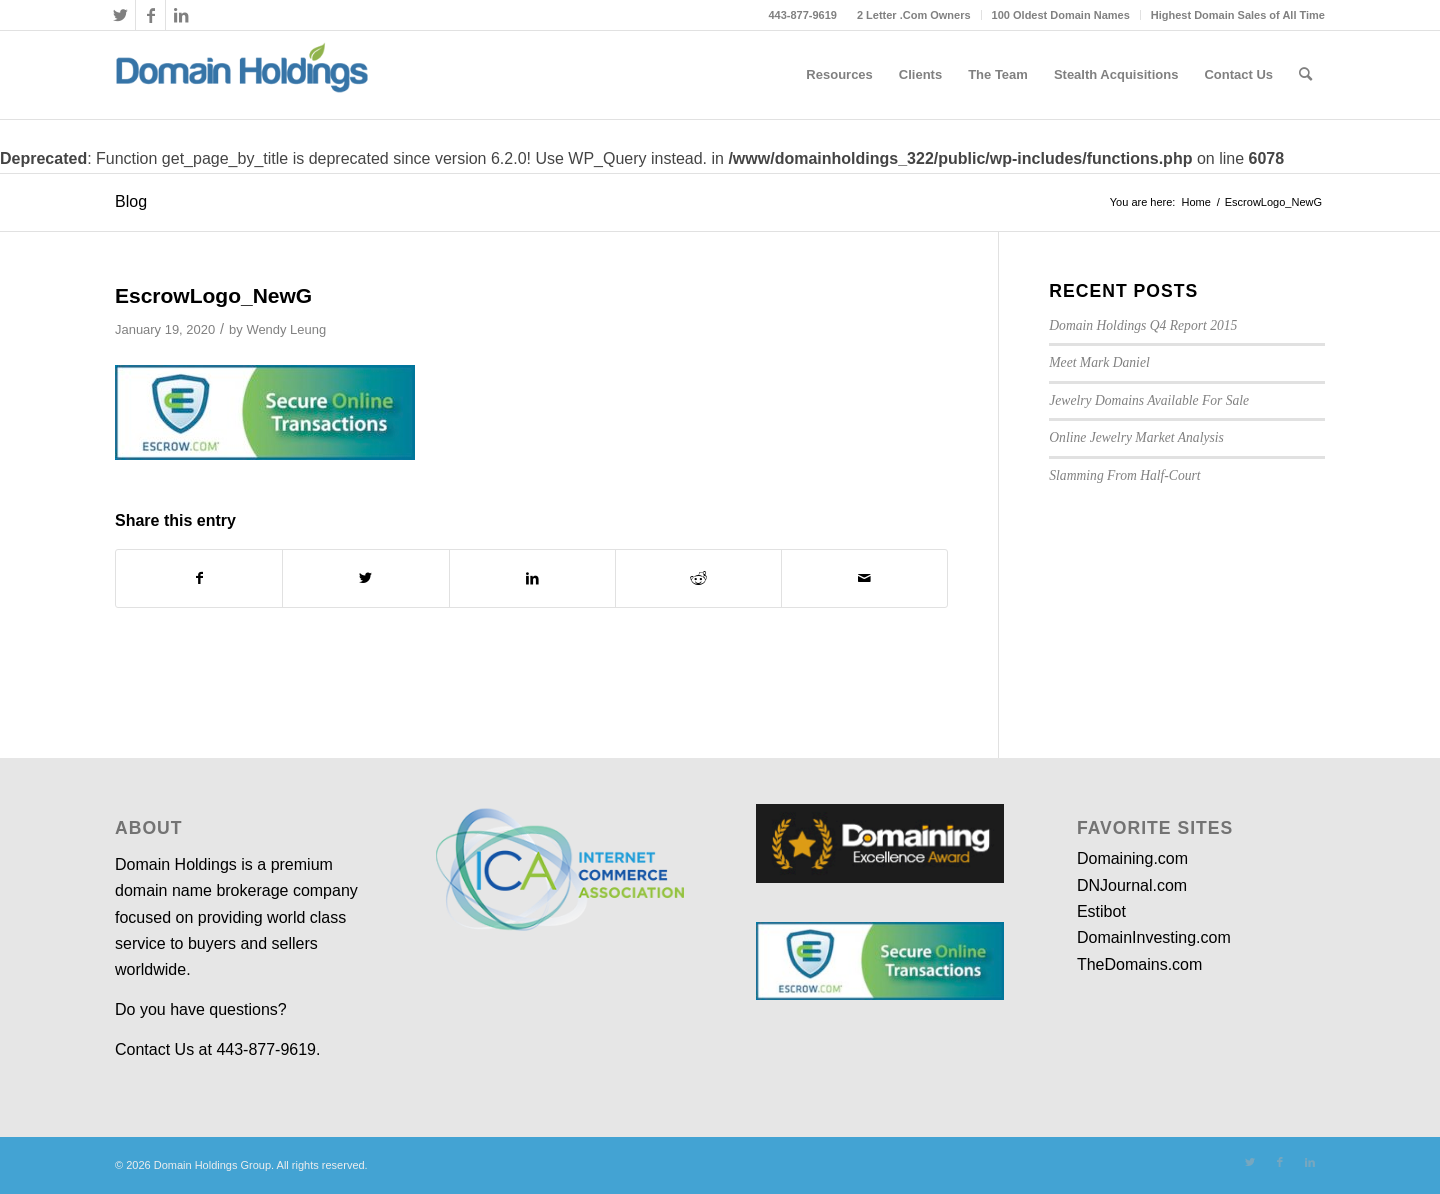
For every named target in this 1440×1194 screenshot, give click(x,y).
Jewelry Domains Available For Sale (1149, 400)
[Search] (1305, 75)
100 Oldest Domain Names (1061, 15)
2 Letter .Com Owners (914, 15)
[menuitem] (914, 15)
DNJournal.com (1132, 885)
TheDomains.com (1139, 964)
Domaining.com (1132, 858)
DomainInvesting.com (1154, 937)
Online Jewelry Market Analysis (1136, 437)
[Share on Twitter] (365, 578)
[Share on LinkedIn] (532, 578)
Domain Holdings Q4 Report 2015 (1143, 325)
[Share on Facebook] (199, 578)
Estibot (1101, 911)
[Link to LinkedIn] (181, 15)
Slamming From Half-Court (1124, 475)
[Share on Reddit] (698, 578)
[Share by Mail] (864, 578)
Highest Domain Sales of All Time (1238, 15)
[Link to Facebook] (150, 15)
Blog (131, 201)
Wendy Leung (286, 329)
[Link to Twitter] (120, 15)
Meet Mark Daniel (1099, 362)
